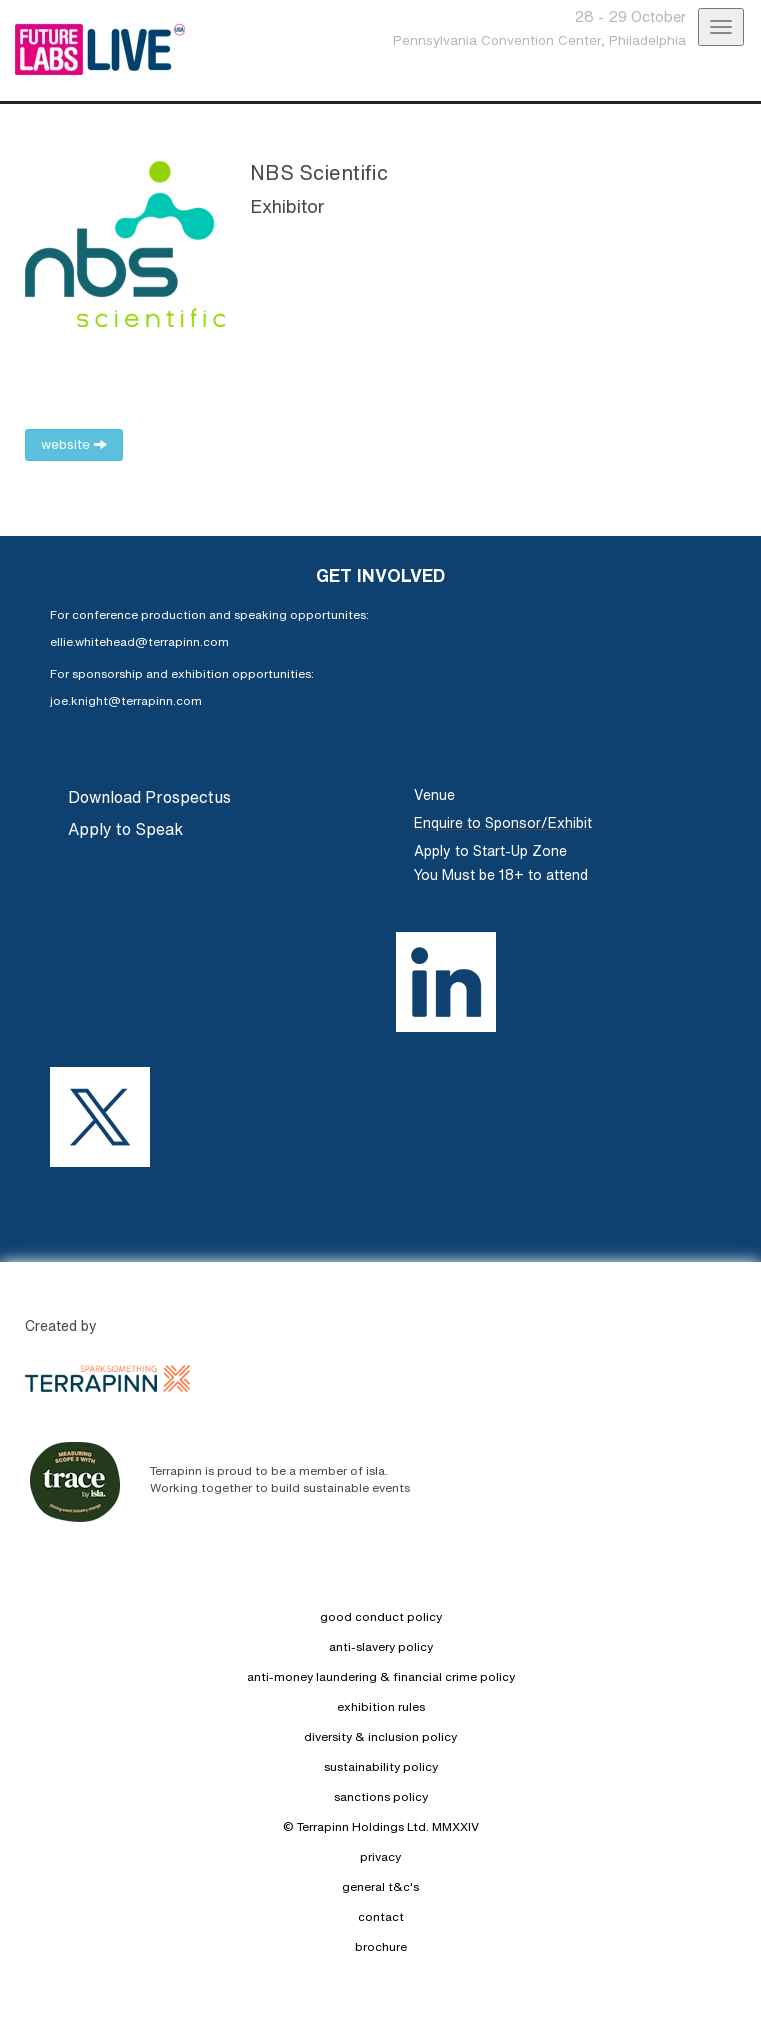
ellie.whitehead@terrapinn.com (139, 641)
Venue (434, 795)
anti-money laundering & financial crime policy (381, 1676)
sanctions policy (381, 1796)
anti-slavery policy (381, 1646)
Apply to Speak (125, 829)
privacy (380, 1856)
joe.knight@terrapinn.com (126, 700)
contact (381, 1916)
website (74, 444)
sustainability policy (381, 1766)
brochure (381, 1946)
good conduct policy (381, 1616)
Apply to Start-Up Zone (490, 851)
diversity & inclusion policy (380, 1736)
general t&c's (380, 1886)
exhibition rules (381, 1706)
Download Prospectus (149, 797)
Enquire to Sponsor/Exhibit (503, 823)
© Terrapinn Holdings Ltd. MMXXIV (381, 1826)
